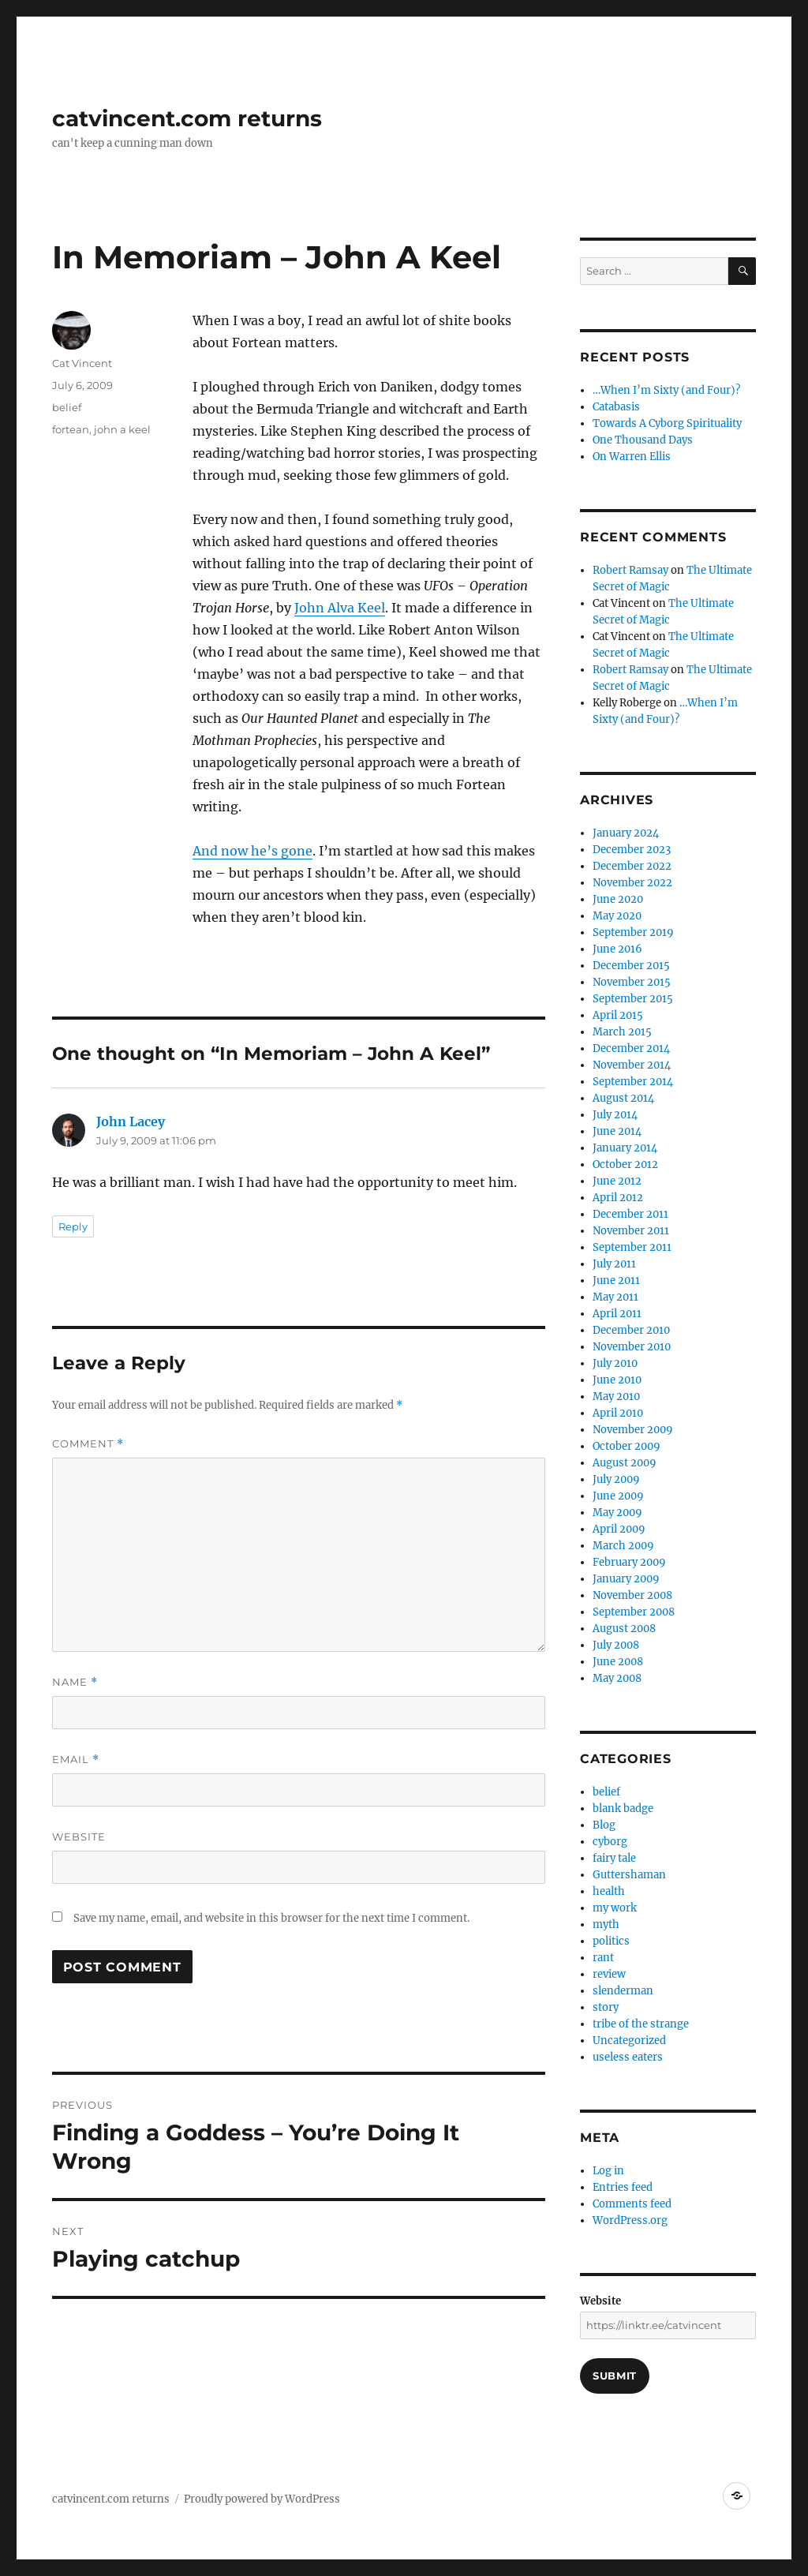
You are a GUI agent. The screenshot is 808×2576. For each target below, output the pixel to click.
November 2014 (632, 1065)
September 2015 (633, 998)
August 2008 (624, 1628)
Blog (604, 1825)
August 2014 (623, 1098)
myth (606, 1924)
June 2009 (618, 1496)
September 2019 (633, 932)
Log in (608, 2170)
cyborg (610, 1841)
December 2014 (631, 1048)
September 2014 (633, 1081)
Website (79, 1836)
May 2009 (617, 1512)
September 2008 (634, 1612)
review (609, 1974)
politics (611, 1941)
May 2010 (616, 1396)
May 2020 (617, 916)
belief (66, 407)
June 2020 (618, 899)
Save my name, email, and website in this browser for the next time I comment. (271, 1918)
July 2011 (614, 1264)
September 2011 (632, 1247)
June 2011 (616, 1280)
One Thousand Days (643, 440)
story (606, 2007)
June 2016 (617, 949)
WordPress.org (630, 2220)
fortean (70, 429)
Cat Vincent (82, 363)
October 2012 (625, 1164)
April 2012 (618, 1197)
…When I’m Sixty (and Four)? (666, 390)
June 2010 (617, 1380)
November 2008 (632, 1595)
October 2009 (626, 1446)
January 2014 (625, 1148)
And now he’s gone (252, 851)
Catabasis (616, 407)
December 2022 (632, 866)
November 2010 (632, 1347)
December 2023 (632, 849)
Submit (615, 2375)
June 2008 (618, 1661)
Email (75, 1759)
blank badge (623, 1808)
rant (603, 1957)
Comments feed (632, 2204)
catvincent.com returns (187, 118)
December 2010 (631, 1330)
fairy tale (614, 1858)
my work (615, 1908)
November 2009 (633, 1429)
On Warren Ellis (632, 456)
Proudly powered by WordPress (262, 2499)
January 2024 (626, 833)
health (609, 1891)
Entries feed (623, 2187)
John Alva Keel (339, 608)
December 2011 (630, 1214)
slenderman (623, 1991)
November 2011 (631, 1230)
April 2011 (617, 1313)
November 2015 (632, 982)
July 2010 (615, 1363)
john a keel (122, 429)
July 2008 (616, 1645)
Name (75, 1682)
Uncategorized (629, 2040)
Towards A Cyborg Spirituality (667, 423)
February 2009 (629, 1562)
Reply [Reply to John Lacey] (73, 1226)
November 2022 (632, 882)
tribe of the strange (641, 2024)
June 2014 (617, 1131)
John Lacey (130, 1121)
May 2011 (615, 1297)
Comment (88, 1444)
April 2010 (618, 1413)
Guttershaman (629, 1874)
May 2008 (617, 1678)
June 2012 (617, 1181)
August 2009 (624, 1463)
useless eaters (628, 2057)
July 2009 (616, 1479)
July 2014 (615, 1114)
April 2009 (619, 1529)
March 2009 (623, 1545)
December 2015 (631, 965)
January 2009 (626, 1579)
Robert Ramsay (630, 570)
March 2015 (622, 1032)
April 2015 (618, 1015)
